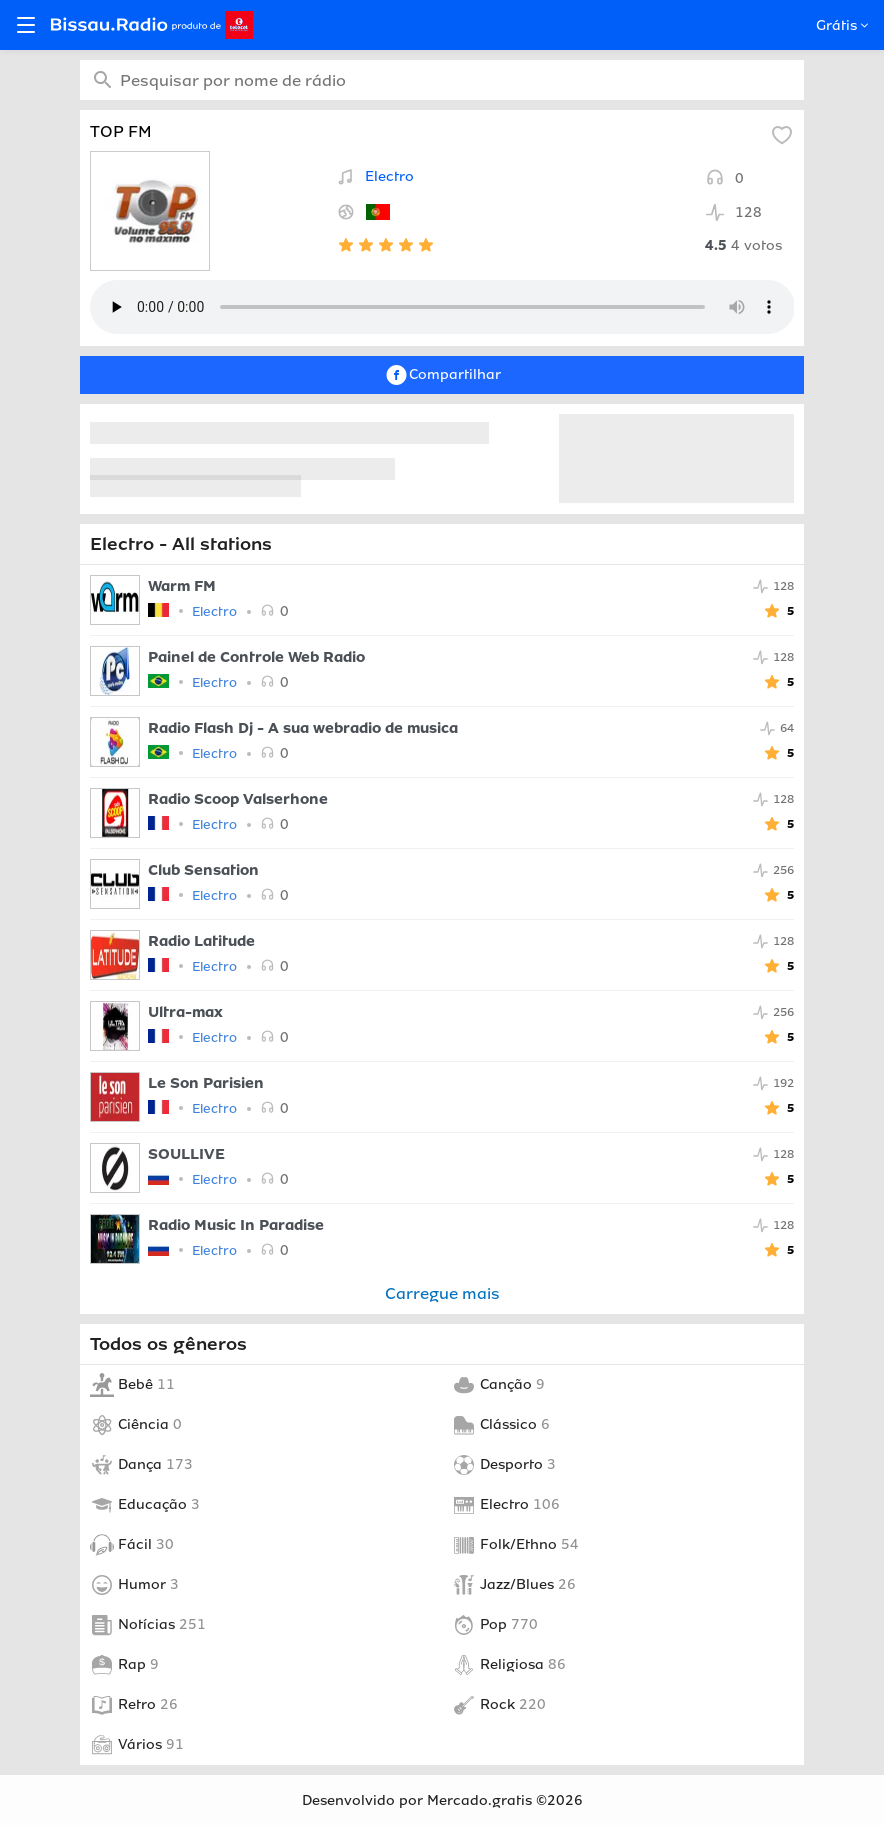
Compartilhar (442, 375)
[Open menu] (26, 25)
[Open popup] (862, 25)
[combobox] (442, 80)
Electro (389, 176)
